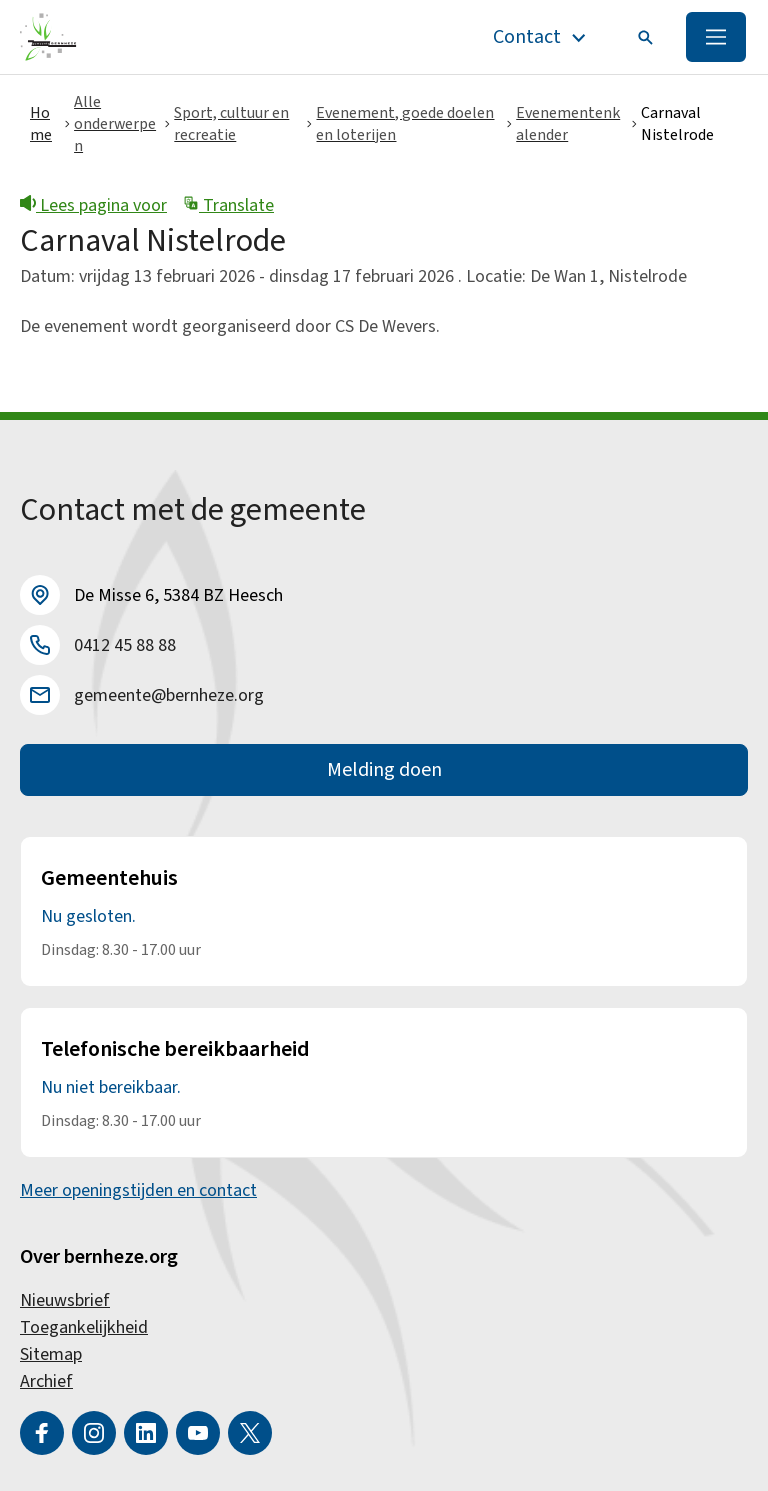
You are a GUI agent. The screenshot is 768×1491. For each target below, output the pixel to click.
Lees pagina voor (93, 205)
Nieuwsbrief (65, 1300)
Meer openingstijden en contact (138, 1190)
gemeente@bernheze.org (169, 695)
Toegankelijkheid (84, 1327)
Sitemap (51, 1354)
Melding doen (384, 770)
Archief (46, 1381)
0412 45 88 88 (125, 645)
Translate (228, 205)
